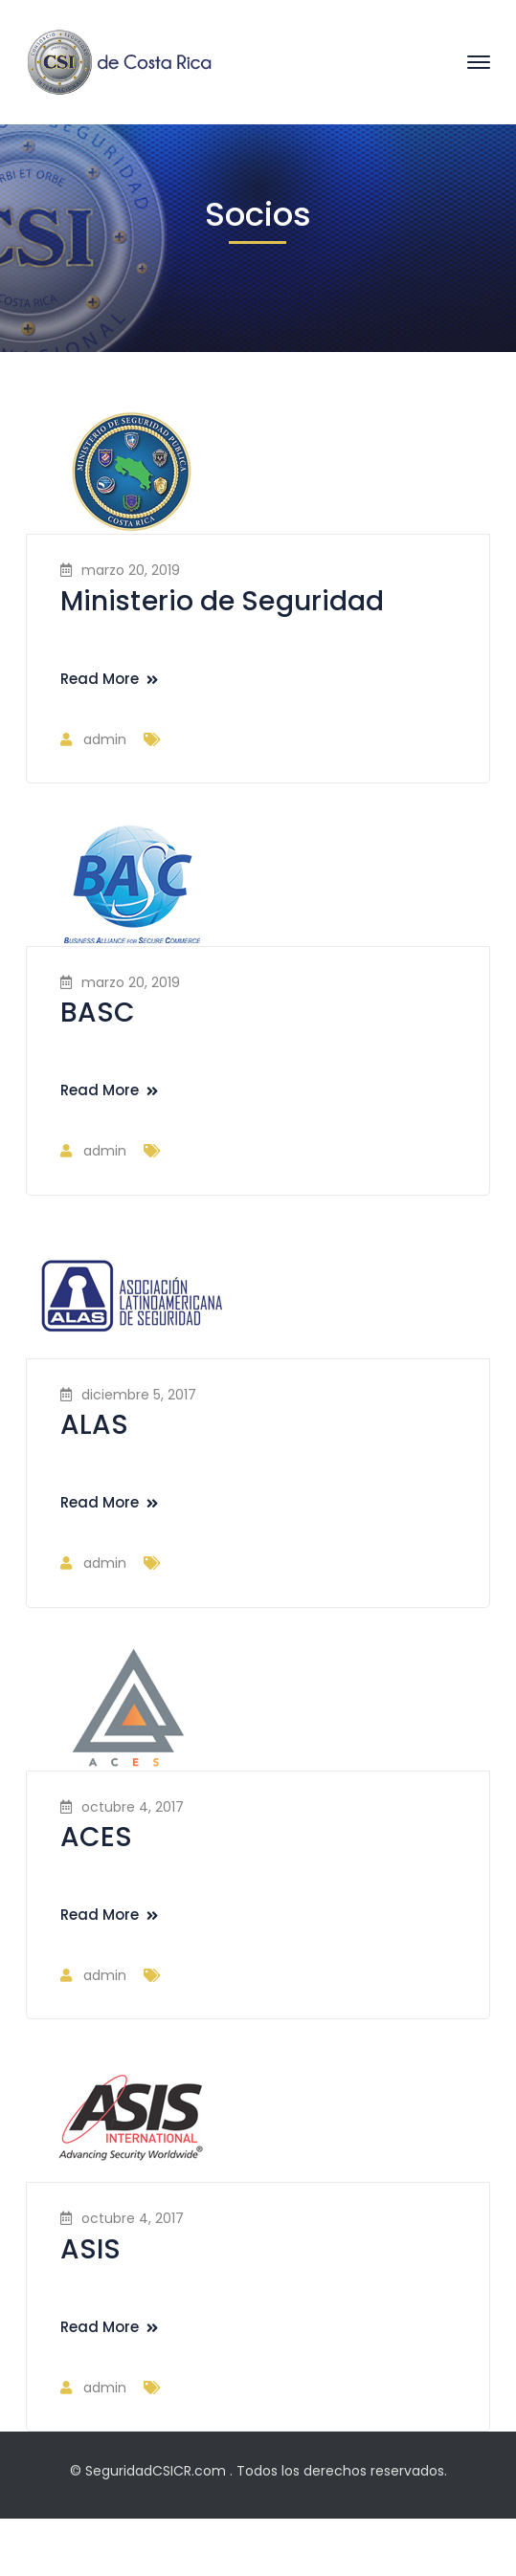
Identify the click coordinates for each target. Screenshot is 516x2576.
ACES (96, 1837)
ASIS (90, 2249)
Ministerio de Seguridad (222, 601)
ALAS (94, 1424)
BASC (97, 1012)
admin (104, 739)
